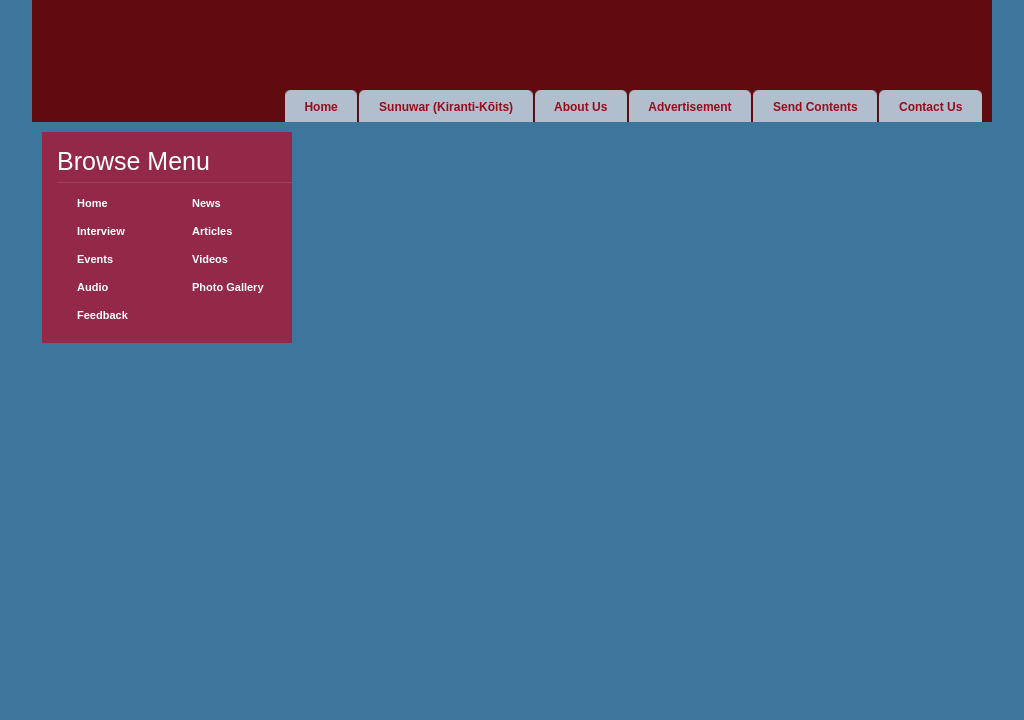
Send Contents (815, 107)
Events (95, 259)
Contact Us (930, 107)
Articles (212, 231)
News (206, 203)
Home (320, 107)
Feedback (102, 315)
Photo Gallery (228, 287)
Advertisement (689, 107)
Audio (92, 287)
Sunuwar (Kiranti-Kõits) (446, 107)
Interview (101, 231)
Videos (210, 259)
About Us (580, 107)
